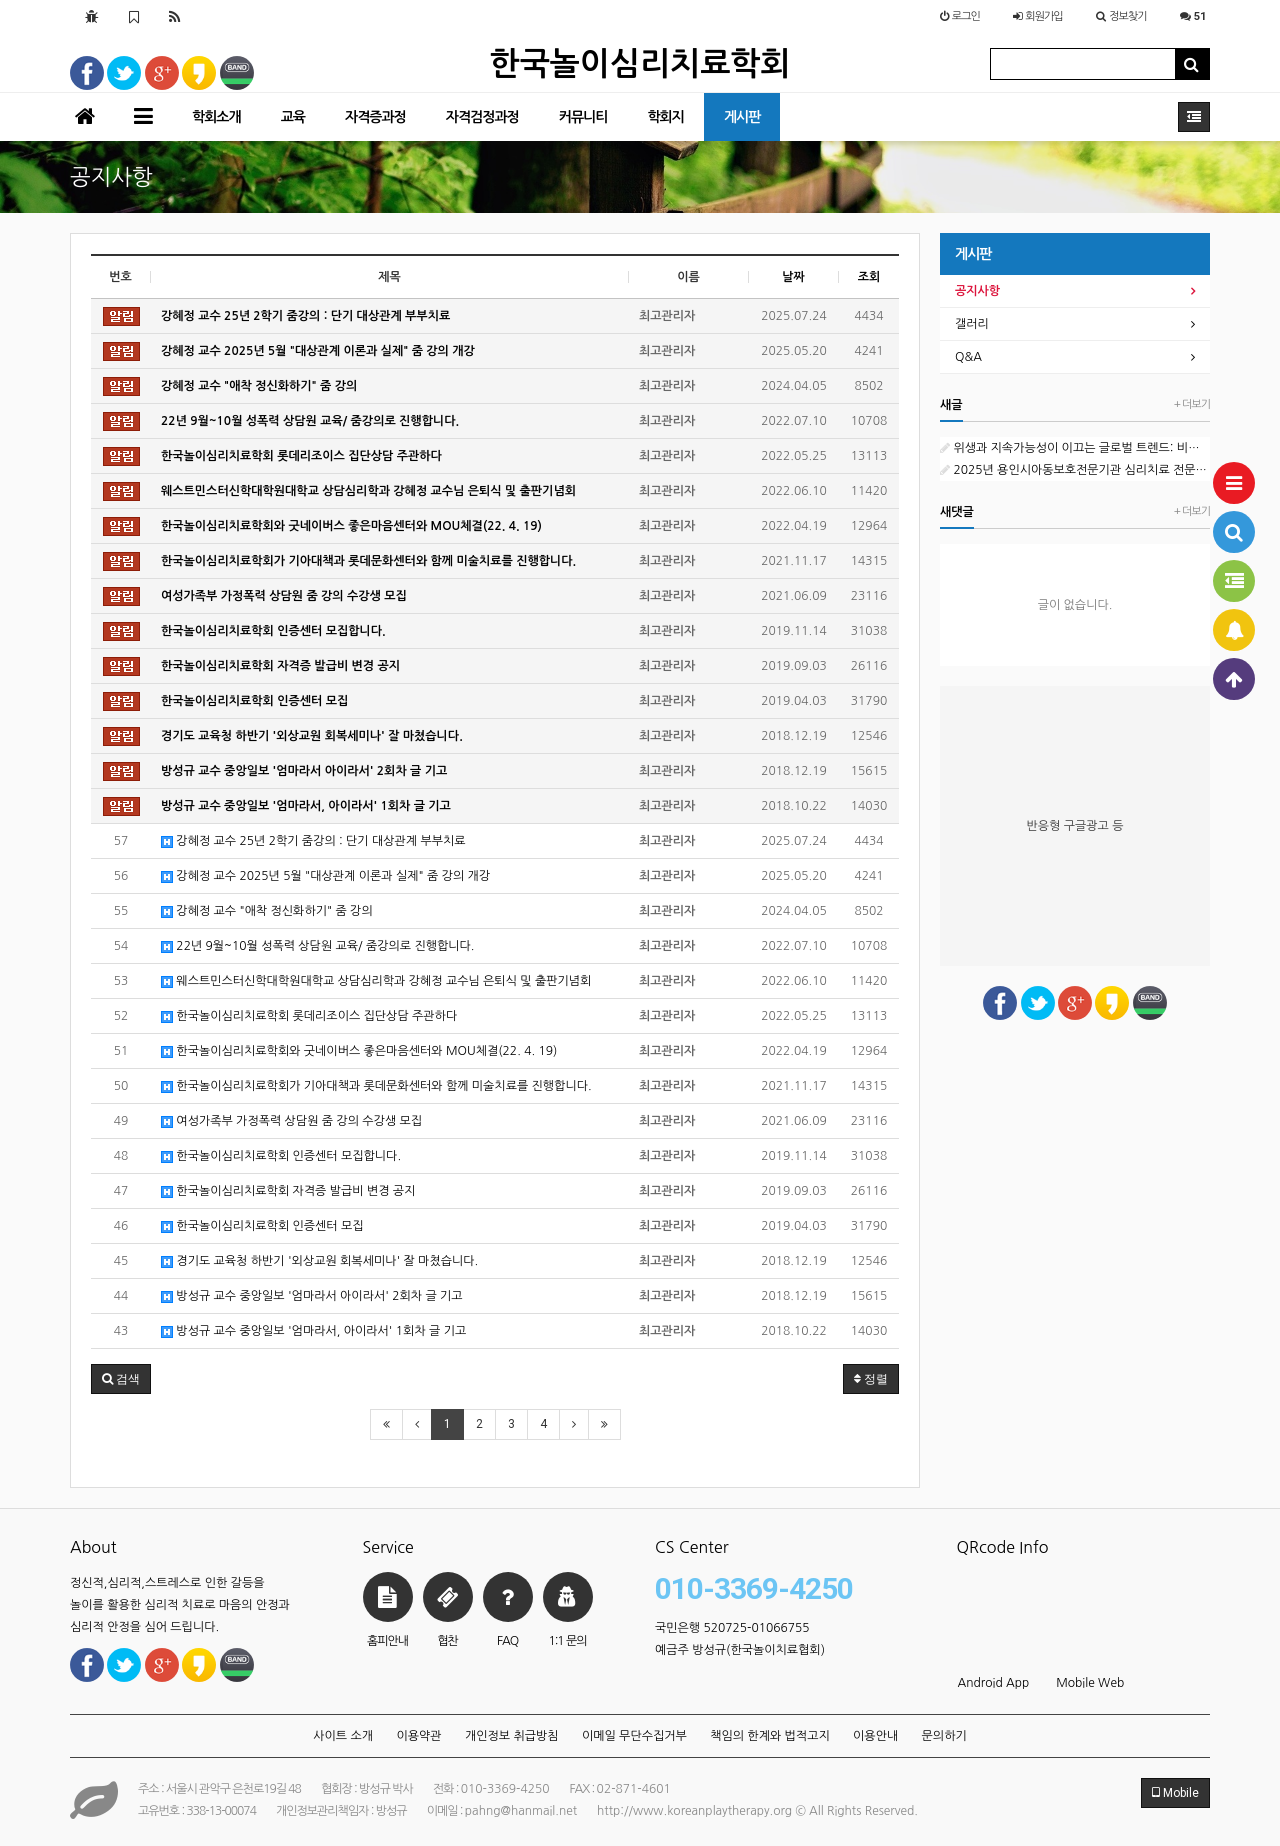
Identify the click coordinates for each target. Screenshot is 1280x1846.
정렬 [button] (871, 1379)
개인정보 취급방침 (512, 1736)
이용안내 (875, 1736)
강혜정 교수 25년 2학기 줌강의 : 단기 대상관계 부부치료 (313, 841)
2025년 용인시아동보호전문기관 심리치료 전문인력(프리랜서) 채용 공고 (1075, 470)
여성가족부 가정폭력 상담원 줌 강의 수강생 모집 (291, 1121)
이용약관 (418, 1736)
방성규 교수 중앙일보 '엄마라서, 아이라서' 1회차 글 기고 (313, 1331)
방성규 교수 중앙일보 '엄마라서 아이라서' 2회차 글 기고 (312, 1296)
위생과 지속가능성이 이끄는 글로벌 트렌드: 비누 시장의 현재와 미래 (1075, 448)
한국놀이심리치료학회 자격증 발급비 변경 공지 (288, 1191)
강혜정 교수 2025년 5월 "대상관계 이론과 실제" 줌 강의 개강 (325, 876)
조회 (869, 277)
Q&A (968, 357)
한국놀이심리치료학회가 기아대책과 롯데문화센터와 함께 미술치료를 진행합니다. (376, 1086)
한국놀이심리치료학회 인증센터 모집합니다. (281, 1156)
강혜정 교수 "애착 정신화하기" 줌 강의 (267, 911)
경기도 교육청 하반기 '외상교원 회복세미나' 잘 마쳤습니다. (319, 1261)
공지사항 (977, 291)
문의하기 (944, 1736)
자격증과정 (375, 117)
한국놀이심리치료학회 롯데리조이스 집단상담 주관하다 (309, 1016)
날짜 (793, 277)
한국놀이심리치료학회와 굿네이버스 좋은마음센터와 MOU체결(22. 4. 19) (359, 1051)
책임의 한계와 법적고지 (770, 1736)
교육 (293, 117)
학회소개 (216, 117)
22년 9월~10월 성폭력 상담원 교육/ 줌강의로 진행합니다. (317, 946)
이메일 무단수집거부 (634, 1736)
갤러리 (972, 324)
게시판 (742, 117)
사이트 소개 (343, 1736)
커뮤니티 (583, 117)
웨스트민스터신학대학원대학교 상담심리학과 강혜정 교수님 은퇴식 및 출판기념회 (376, 981)
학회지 (665, 117)
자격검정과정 (482, 117)
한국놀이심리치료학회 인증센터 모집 (262, 1226)
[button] (121, 1379)
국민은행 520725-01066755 (732, 1628)
